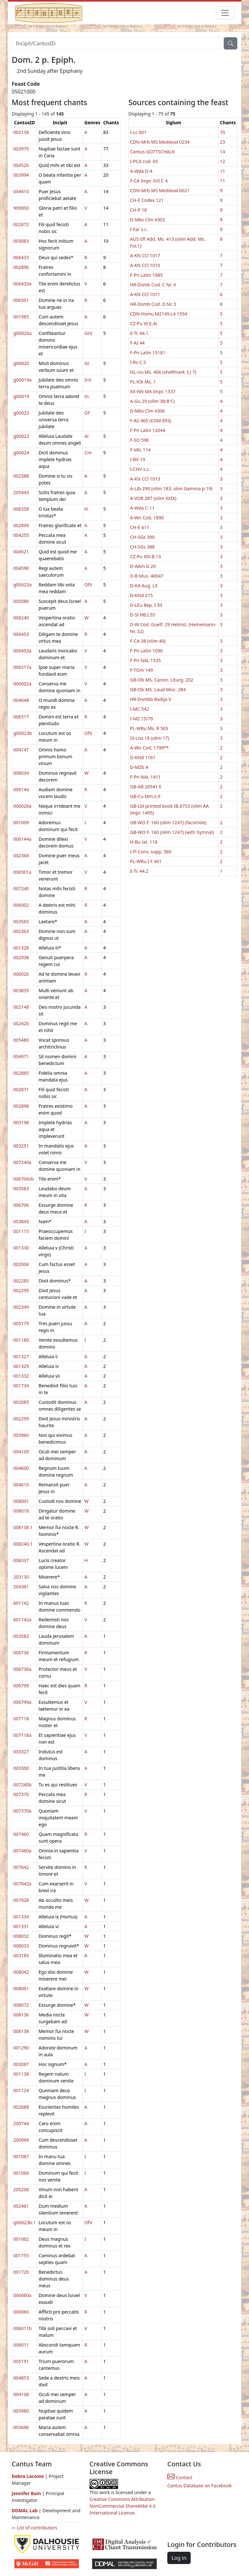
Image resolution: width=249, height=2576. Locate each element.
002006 (21, 1264)
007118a (22, 1735)
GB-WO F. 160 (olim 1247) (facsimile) (168, 822)
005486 (21, 1040)
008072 (21, 2005)
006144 (21, 789)
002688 (21, 2107)
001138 (21, 2074)
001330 (21, 1248)
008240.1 (23, 1544)
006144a (22, 839)
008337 (21, 1560)
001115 (21, 1231)
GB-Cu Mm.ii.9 (145, 796)
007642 (21, 1867)
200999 (21, 2140)
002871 (21, 1089)
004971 (21, 1056)
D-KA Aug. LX (144, 586)
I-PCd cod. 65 (144, 161)
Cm (87, 453)
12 (222, 161)
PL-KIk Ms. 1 (143, 382)
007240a (22, 1162)
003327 (21, 1752)
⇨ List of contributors (34, 2528)
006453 (21, 634)
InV (87, 380)
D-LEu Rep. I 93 (146, 605)
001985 (21, 317)
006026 (21, 974)
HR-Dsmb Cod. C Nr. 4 (153, 285)
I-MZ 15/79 (141, 719)
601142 (21, 1603)
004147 (21, 750)
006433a (22, 284)
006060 (21, 2312)
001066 (21, 2173)
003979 (21, 149)
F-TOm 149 (141, 670)
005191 (21, 2361)
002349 (21, 1307)
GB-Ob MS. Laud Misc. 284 (158, 689)
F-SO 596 (139, 440)
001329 (21, 1366)
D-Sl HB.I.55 (142, 615)
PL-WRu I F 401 (146, 861)
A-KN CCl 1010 (145, 265)
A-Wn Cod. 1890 (147, 518)
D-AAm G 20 (143, 566)
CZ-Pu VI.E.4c (144, 323)
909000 (21, 208)
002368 (21, 855)
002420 (21, 1023)
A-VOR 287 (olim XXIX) (153, 498)
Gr (86, 363)
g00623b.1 (24, 2222)
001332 (21, 1376)
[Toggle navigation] (225, 12)
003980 (21, 2411)
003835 (21, 990)
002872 (21, 224)
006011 (21, 2345)
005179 (21, 1323)
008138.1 (23, 1527)
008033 (21, 1946)
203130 (21, 1577)
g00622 (21, 436)
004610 (21, 1485)
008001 (21, 1501)
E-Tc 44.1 (139, 333)
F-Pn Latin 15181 (147, 353)
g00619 (21, 396)
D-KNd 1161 (142, 757)
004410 (21, 191)
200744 (21, 2123)
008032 (21, 1936)
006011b (22, 2328)
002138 (21, 132)
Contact (179, 2477)
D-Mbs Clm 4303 (147, 220)
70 (222, 132)
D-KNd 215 (141, 595)
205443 (21, 492)
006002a (22, 684)
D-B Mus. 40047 (146, 576)
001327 (21, 1356)
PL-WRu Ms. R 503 (149, 728)
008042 (21, 1972)
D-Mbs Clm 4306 (147, 411)
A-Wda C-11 (142, 508)
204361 (21, 1586)
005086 (21, 601)
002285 (21, 1281)
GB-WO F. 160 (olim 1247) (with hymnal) (172, 832)
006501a (22, 872)
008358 (21, 509)
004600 (21, 1468)
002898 (21, 1106)
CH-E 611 (139, 527)
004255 (21, 535)
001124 (21, 2090)
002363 (21, 931)
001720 (21, 2272)
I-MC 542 (139, 709)
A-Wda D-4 (141, 171)
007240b (22, 1785)
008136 (21, 2015)
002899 (21, 525)
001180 (21, 1340)
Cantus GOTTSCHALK (152, 152)
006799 (21, 1685)
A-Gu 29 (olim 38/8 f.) (152, 401)
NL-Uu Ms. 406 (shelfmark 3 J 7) (163, 372)
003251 (21, 1146)
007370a (22, 1811)
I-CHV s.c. (140, 469)
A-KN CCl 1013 (145, 479)
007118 (21, 1718)
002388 (21, 476)
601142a (22, 1619)
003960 (21, 1435)
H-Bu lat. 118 (143, 842)
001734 (21, 1385)
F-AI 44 (137, 343)
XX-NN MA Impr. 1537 (153, 391)
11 (222, 171)
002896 (21, 267)
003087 (21, 2064)
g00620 (21, 363)
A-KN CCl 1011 (145, 294)
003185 (21, 1955)
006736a (22, 1669)
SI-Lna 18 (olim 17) (149, 738)
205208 (21, 2189)
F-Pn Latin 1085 (146, 275)
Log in (179, 2557)
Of (86, 413)
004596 (21, 568)
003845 (21, 1221)
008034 (21, 773)
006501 (21, 300)
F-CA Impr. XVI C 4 (149, 181)
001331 (21, 1926)
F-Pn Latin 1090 (146, 651)
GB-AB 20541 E (145, 786)
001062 (21, 2239)
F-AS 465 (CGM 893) (150, 420)
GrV (88, 333)
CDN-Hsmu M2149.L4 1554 (158, 314)
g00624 (21, 453)
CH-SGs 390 (142, 537)
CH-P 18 (138, 210)
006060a (22, 2295)
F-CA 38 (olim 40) (148, 641)
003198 (21, 1122)
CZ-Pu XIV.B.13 (145, 556)
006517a (22, 667)
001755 (21, 2255)
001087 (21, 2156)
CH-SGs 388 (142, 547)
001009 (21, 822)
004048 (21, 700)
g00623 (21, 413)
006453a (22, 651)
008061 (21, 1988)
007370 (21, 1794)
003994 (21, 175)
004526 (21, 165)
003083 (21, 241)
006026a (22, 806)
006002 (21, 905)
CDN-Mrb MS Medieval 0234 (160, 142)
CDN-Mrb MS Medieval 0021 (160, 190)
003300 (21, 1768)
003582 (21, 1636)
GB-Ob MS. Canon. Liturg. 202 (161, 680)
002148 (21, 1007)
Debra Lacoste (28, 2476)
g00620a (22, 333)
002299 (21, 1419)
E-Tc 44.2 (139, 871)
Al (86, 436)
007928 (21, 1900)
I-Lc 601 (138, 132)
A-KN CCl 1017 (145, 255)
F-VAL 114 (140, 450)
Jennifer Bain (27, 2493)
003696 (21, 2427)
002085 (21, 1402)
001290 (21, 2048)
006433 (21, 257)
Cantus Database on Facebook (199, 2485)
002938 (21, 957)
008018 (21, 1511)
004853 (21, 2378)
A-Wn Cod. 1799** (149, 748)
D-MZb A (139, 767)
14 (222, 152)
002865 (21, 1073)
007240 (21, 888)
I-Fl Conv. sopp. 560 (151, 852)
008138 (21, 2031)
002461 (21, 2206)
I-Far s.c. (139, 229)
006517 (21, 717)
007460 (21, 1834)
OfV (88, 585)
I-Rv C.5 (138, 362)
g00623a (22, 585)
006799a (22, 1702)
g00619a (22, 380)
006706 (21, 1205)
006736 (21, 1652)
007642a (22, 1884)
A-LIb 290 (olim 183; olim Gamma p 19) (171, 488)
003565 (21, 921)
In (86, 396)
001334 (21, 1917)
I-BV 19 (137, 459)
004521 (21, 552)
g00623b (22, 733)
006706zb (23, 1179)
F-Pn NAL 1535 (145, 660)
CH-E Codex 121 (147, 200)
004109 (21, 1452)
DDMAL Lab (25, 2510)
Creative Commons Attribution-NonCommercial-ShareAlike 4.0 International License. (122, 2506)
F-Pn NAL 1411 (145, 777)
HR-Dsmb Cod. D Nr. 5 (153, 304)
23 (222, 142)
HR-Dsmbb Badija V (150, 699)
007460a (22, 1851)
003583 (21, 1188)
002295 (21, 1290)
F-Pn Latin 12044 (147, 430)
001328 (21, 948)
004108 (21, 2394)
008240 (21, 618)
